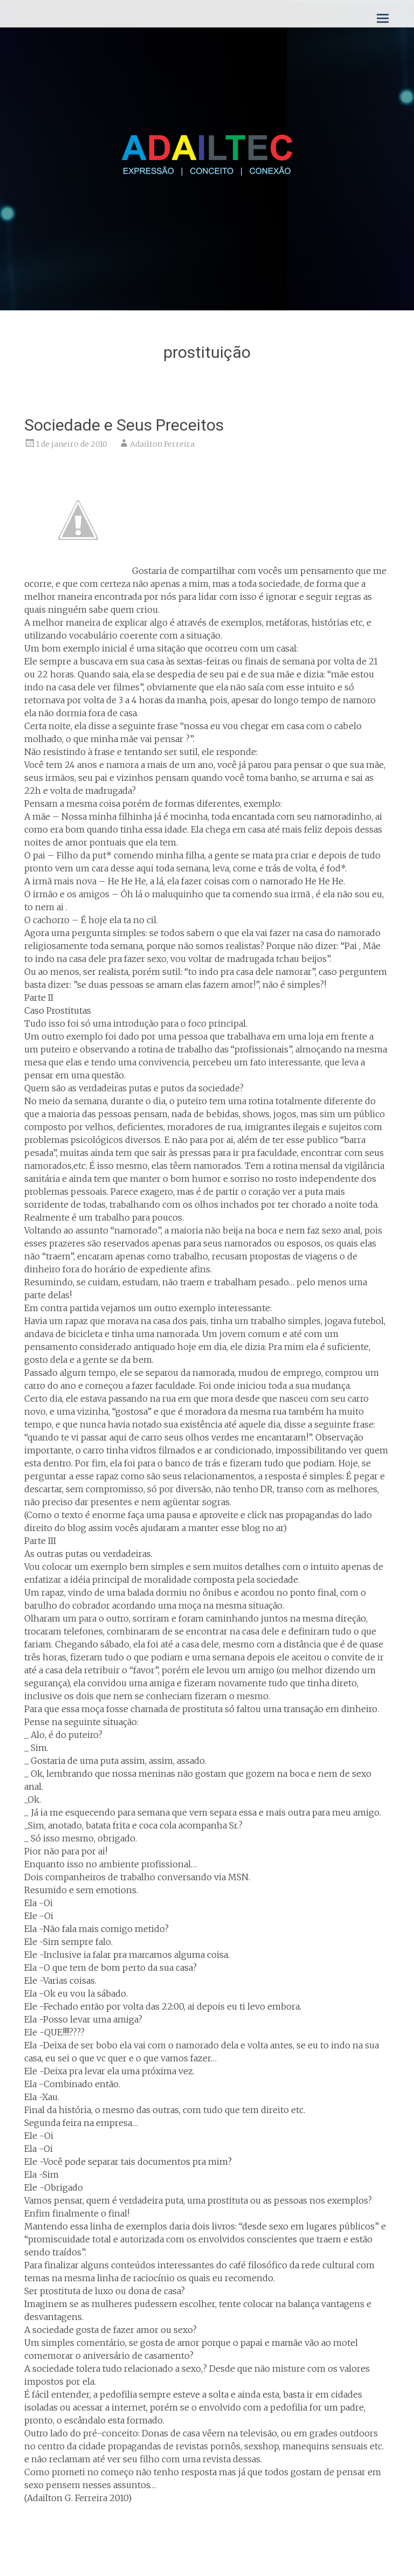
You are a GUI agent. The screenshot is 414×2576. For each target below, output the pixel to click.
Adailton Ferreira (162, 444)
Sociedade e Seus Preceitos (124, 425)
